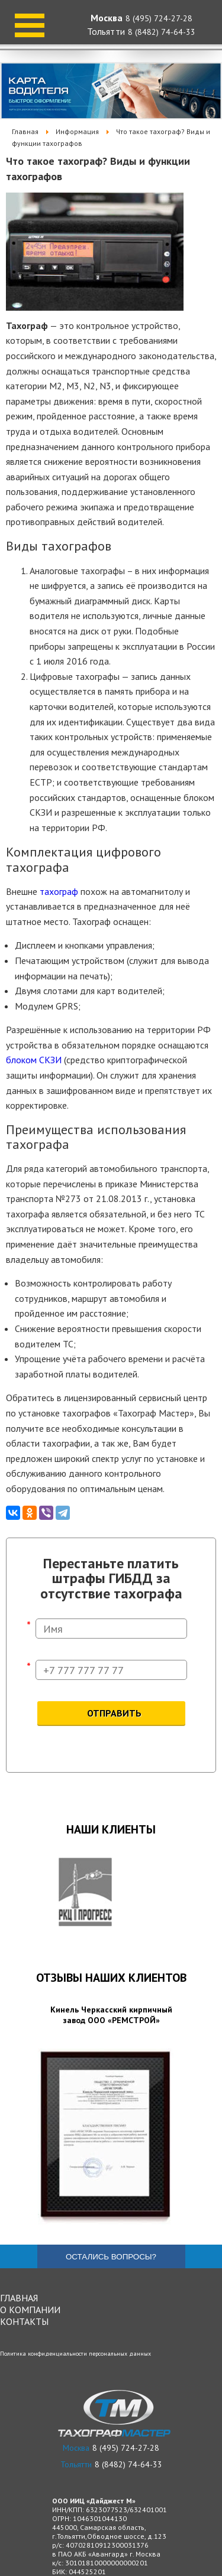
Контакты (24, 2321)
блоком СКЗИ (34, 1060)
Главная (19, 2298)
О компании (30, 2310)
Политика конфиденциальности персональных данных (75, 2353)
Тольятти (106, 31)
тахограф (59, 891)
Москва (107, 18)
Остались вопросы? (111, 2256)
